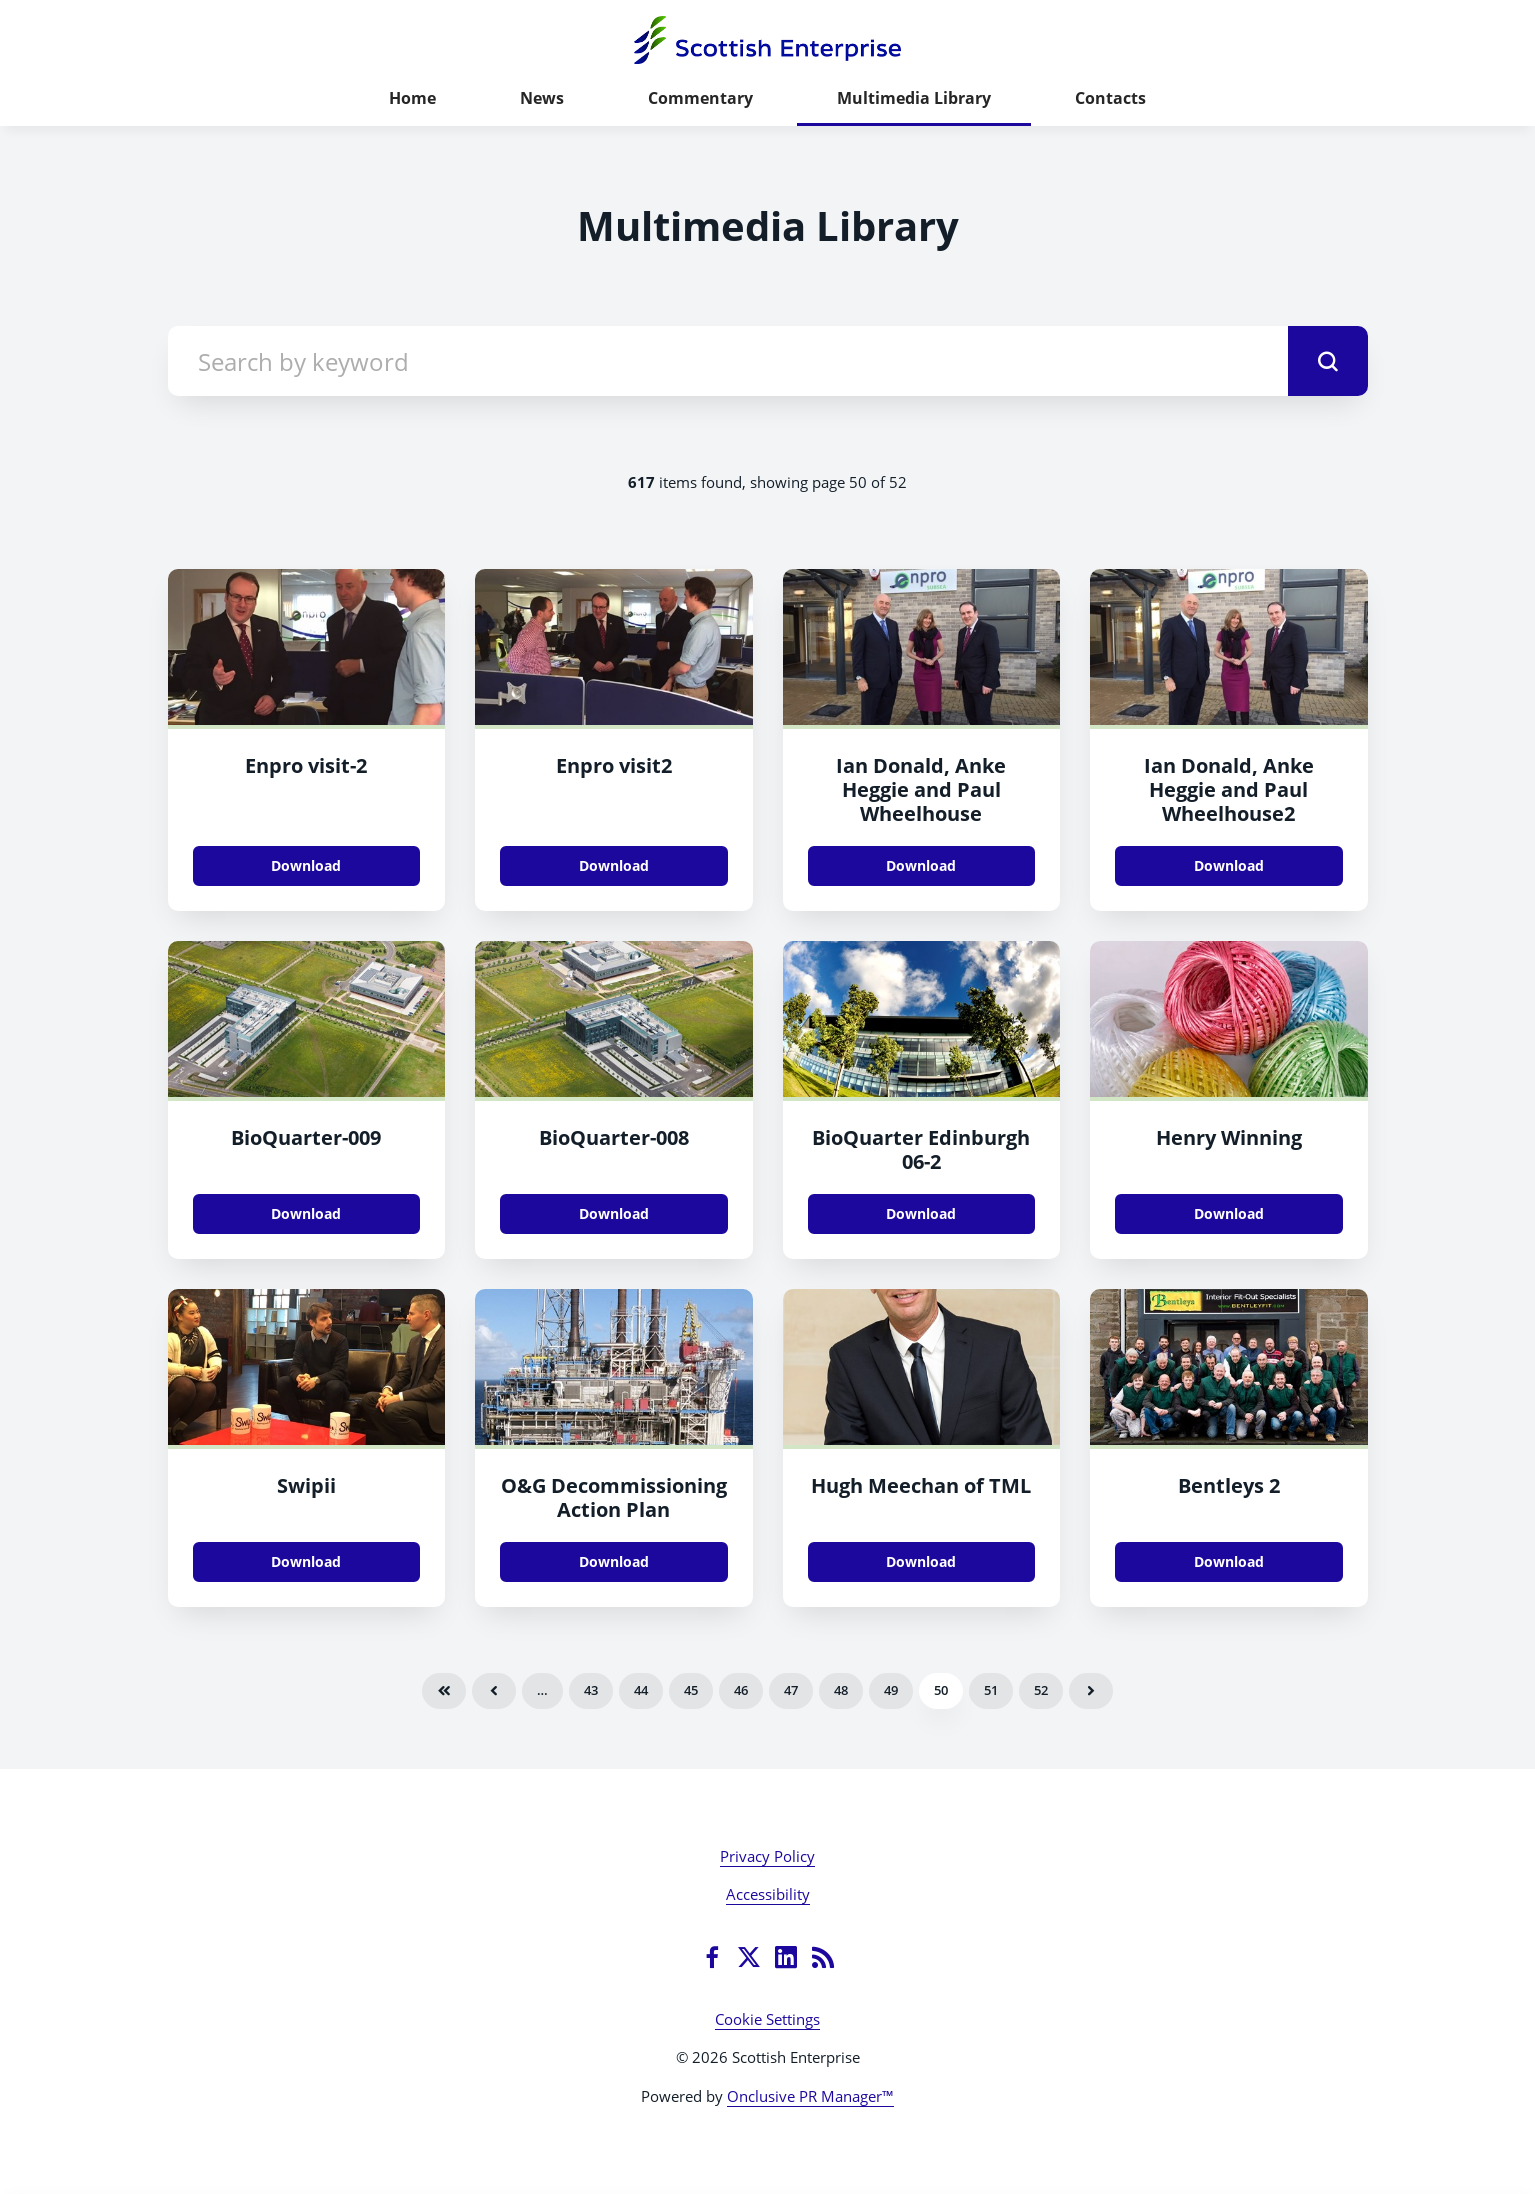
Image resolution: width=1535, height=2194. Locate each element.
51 (991, 1690)
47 (791, 1690)
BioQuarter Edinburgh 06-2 (921, 1149)
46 (741, 1690)
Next (1091, 1691)
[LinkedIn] (786, 1957)
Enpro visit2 (614, 765)
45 (691, 1690)
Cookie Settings (767, 2019)
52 (1041, 1690)
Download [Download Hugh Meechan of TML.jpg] (921, 1561)
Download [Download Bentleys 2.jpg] (1229, 1561)
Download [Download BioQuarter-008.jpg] (614, 1213)
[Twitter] (749, 1957)
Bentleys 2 (1229, 1485)
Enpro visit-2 (306, 765)
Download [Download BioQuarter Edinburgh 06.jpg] (921, 1213)
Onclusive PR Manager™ (810, 2096)
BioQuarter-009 (306, 1137)
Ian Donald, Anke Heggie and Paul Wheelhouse (921, 789)
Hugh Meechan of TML (921, 1485)
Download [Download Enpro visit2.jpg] (614, 865)
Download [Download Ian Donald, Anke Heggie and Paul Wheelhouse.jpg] (921, 865)
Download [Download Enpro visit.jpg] (306, 865)
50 (941, 1690)
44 (641, 1690)
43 (591, 1690)
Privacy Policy (767, 1856)
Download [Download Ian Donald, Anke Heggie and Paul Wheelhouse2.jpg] (1229, 865)
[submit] (1328, 361)
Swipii (306, 1485)
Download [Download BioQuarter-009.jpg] (306, 1213)
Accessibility (768, 1894)
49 (891, 1690)
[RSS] (823, 1957)
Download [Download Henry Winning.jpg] (1229, 1213)
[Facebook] (712, 1957)
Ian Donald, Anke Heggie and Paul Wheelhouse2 (1229, 789)
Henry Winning (1229, 1137)
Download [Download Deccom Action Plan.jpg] (614, 1561)
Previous (494, 1691)
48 (841, 1690)
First (444, 1691)
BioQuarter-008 (614, 1137)
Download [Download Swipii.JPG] (306, 1561)
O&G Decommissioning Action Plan (614, 1497)
